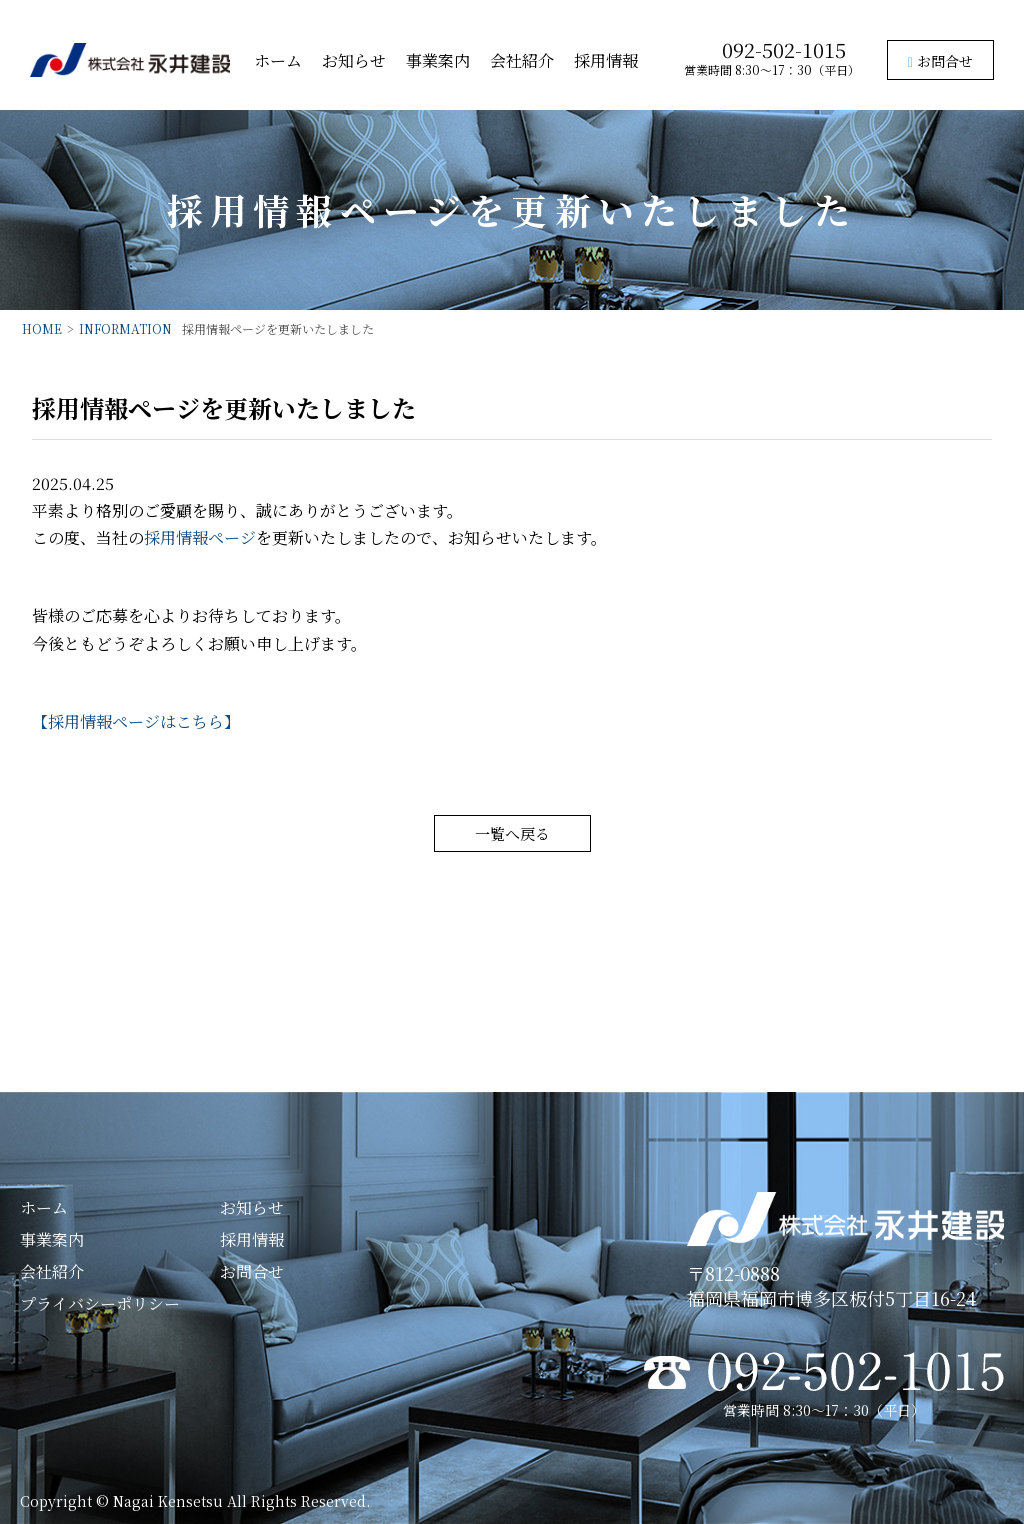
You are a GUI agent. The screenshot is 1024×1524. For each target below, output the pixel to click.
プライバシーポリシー (100, 1303)
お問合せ (940, 61)
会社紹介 (522, 60)
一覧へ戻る (512, 833)
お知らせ (354, 60)
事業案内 (438, 60)
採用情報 (606, 60)
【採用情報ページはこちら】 (136, 721)
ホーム (278, 60)
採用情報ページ (200, 537)
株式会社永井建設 (130, 60)
